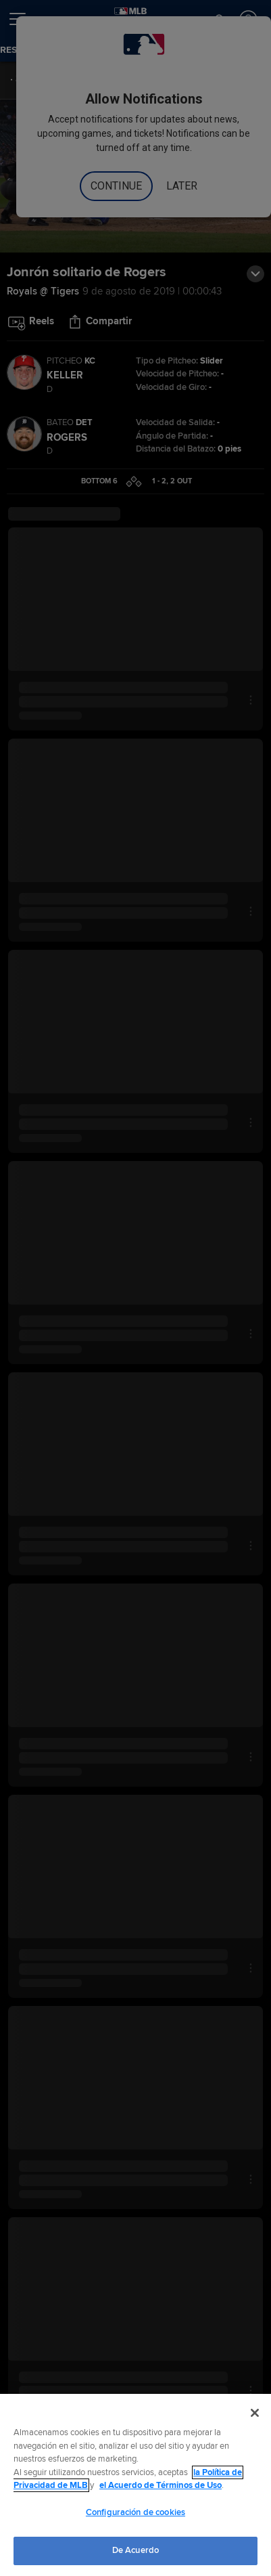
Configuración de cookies (135, 2512)
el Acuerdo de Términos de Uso (160, 2485)
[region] (135, 2485)
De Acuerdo (135, 2550)
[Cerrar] (255, 2413)
